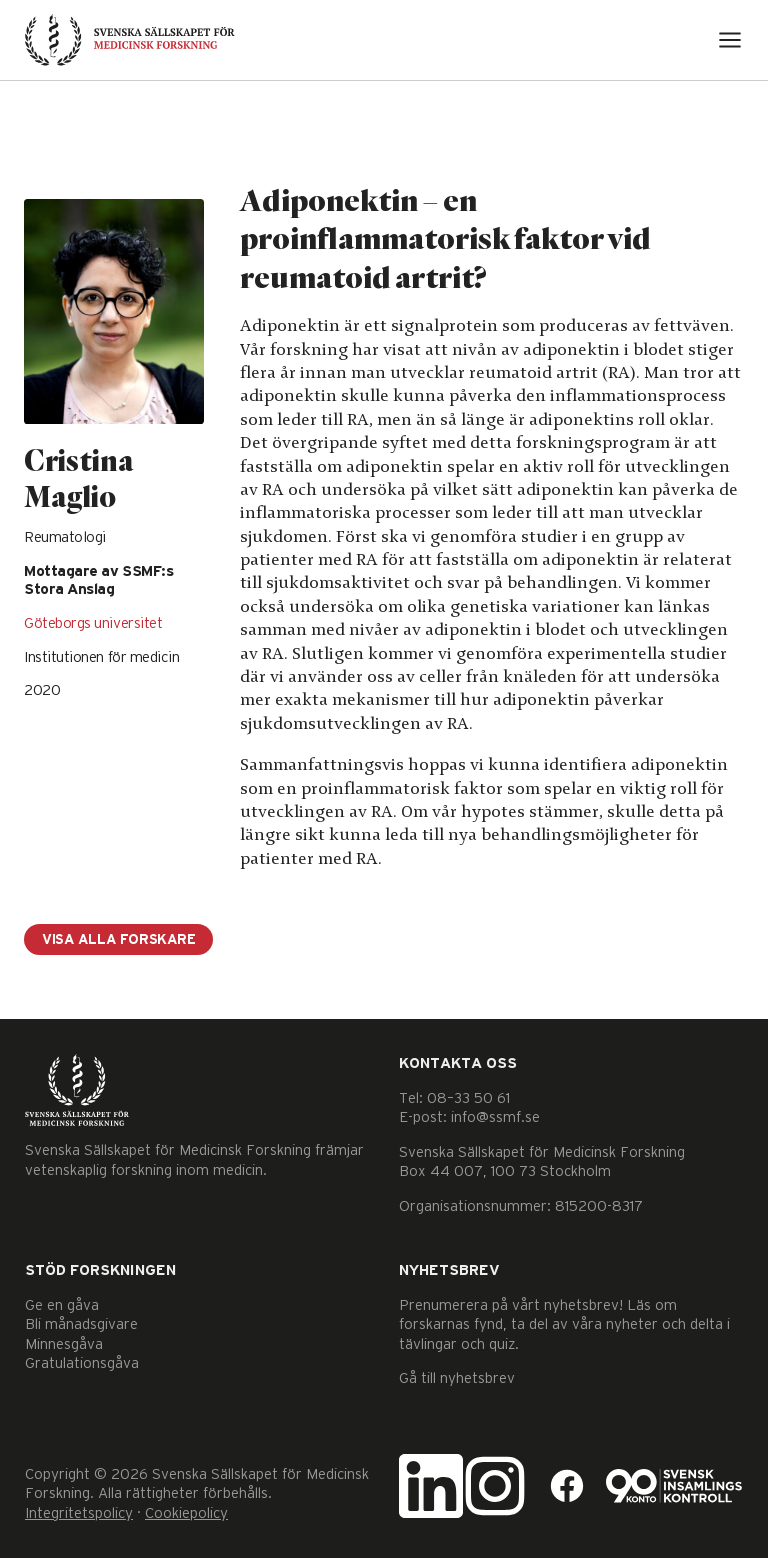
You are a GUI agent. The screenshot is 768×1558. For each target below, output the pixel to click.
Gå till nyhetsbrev (457, 1378)
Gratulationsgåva (82, 1363)
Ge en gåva (62, 1305)
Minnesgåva (64, 1344)
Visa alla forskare (118, 940)
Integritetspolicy (79, 1513)
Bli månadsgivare (81, 1324)
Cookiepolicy (186, 1513)
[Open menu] (730, 40)
